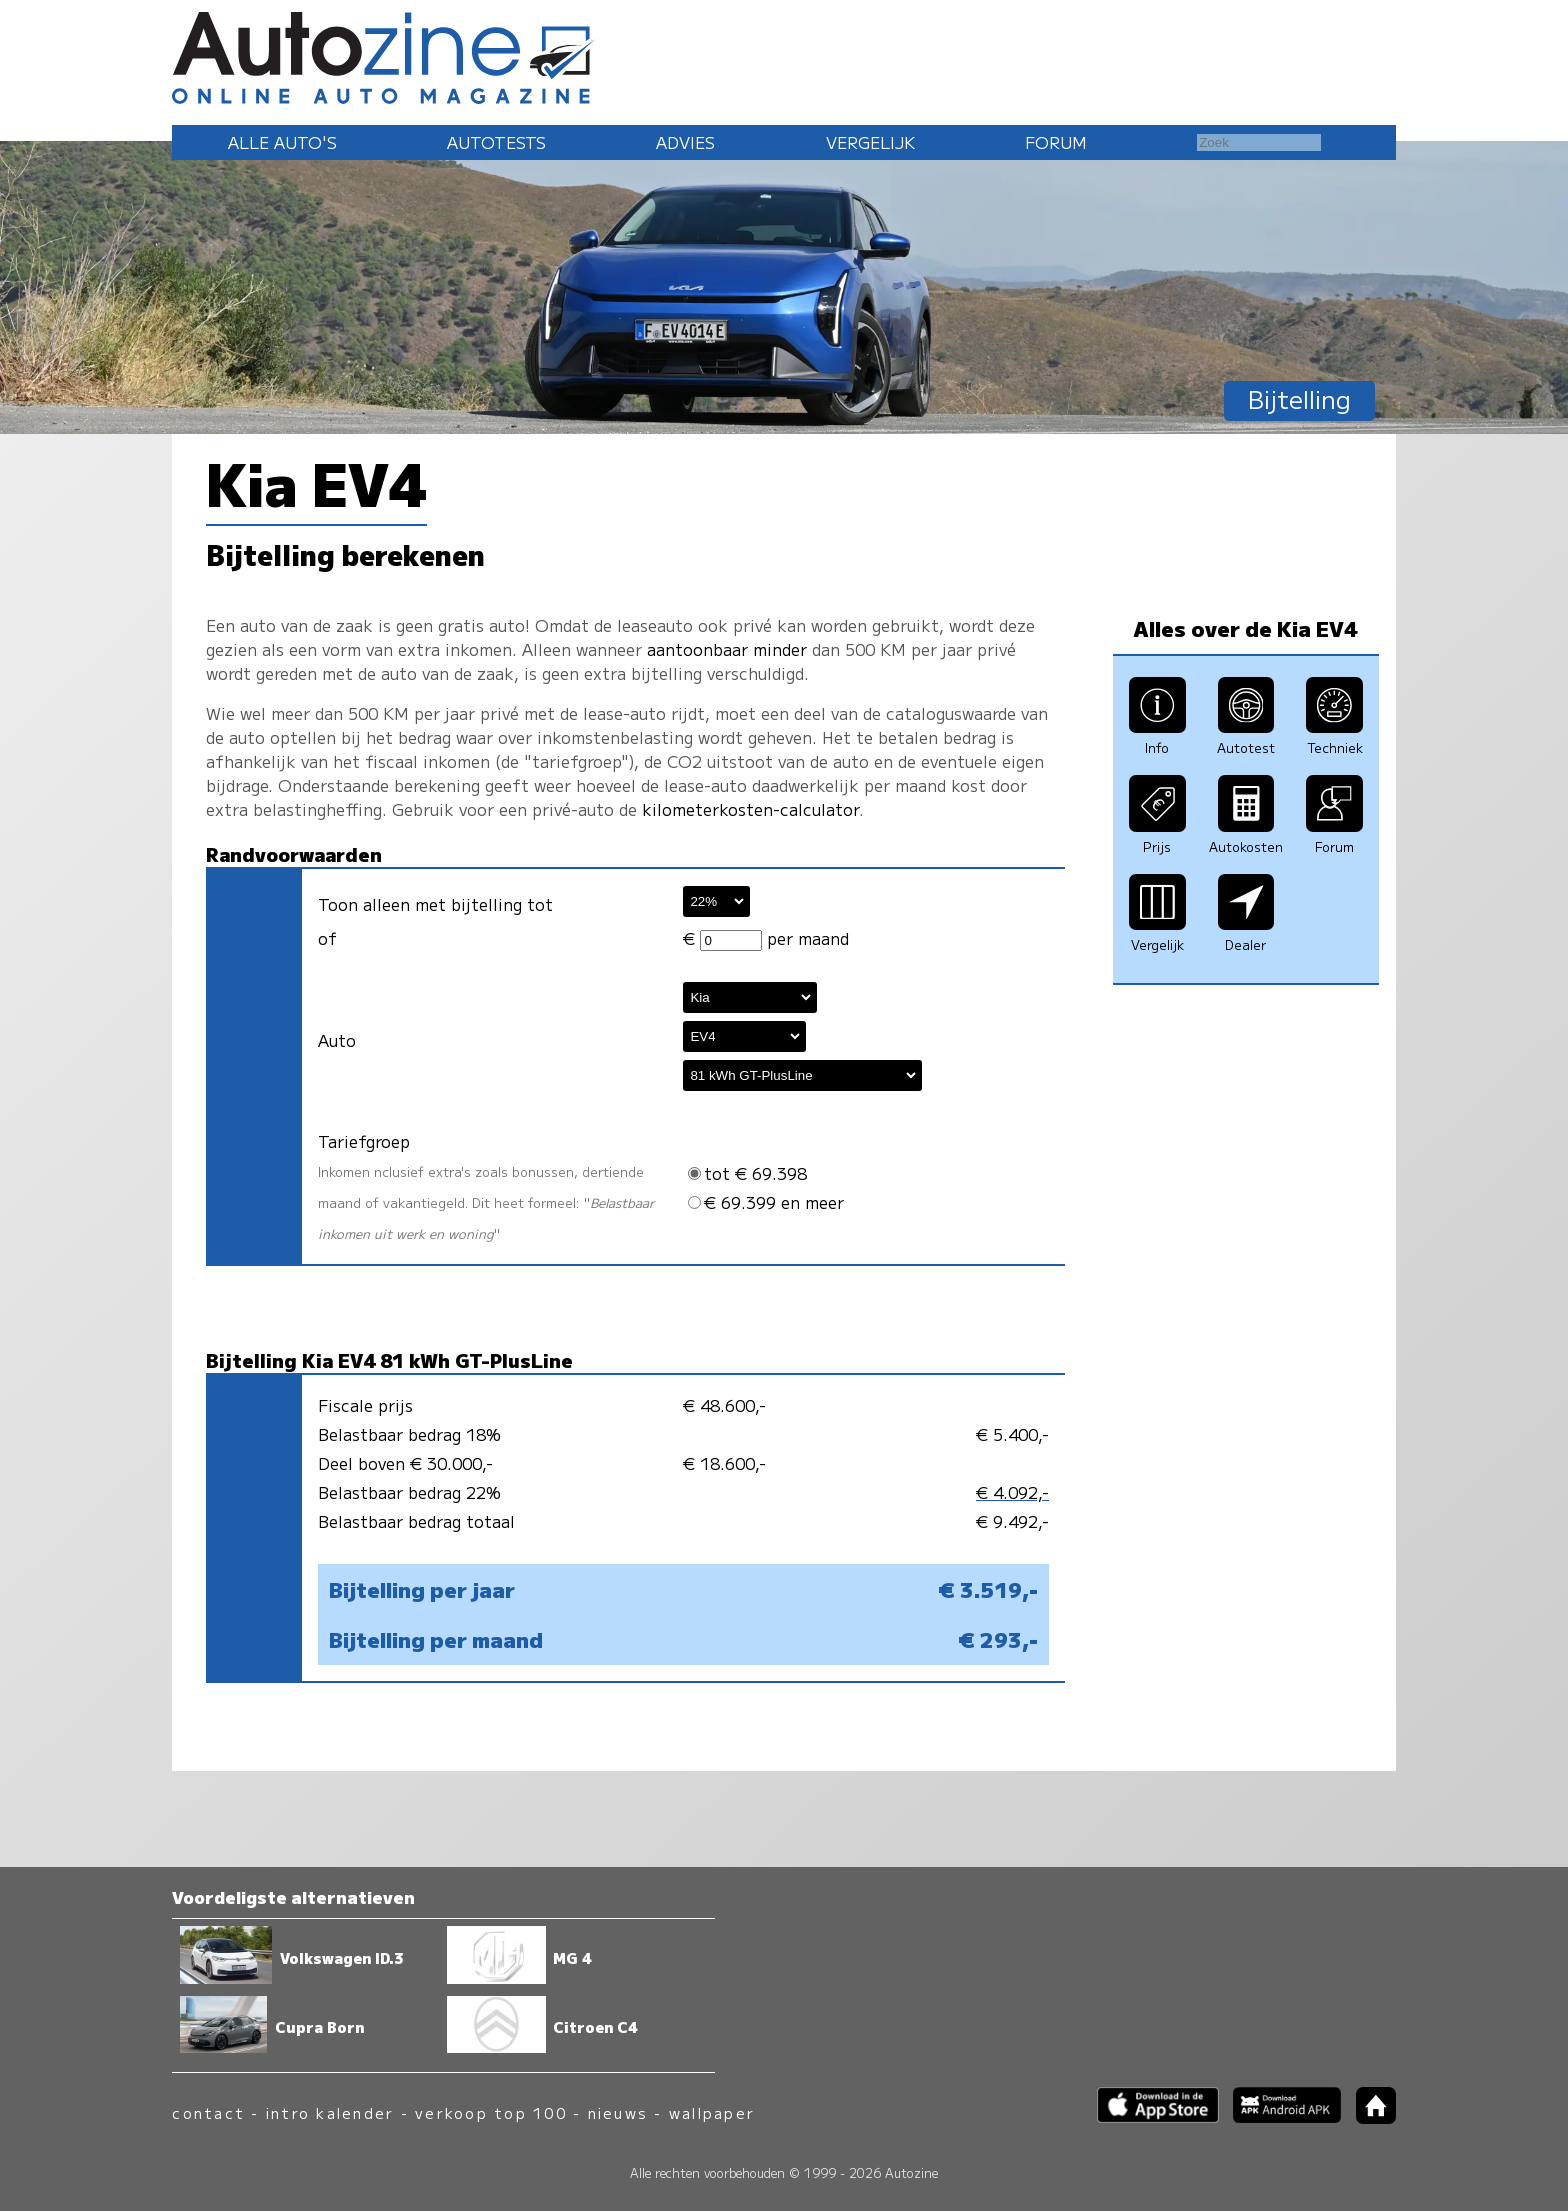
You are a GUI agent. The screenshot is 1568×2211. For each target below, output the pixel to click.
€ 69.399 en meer (766, 1202)
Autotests (496, 142)
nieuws (618, 2112)
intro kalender (330, 2112)
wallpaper (712, 2112)
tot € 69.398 (747, 1173)
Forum (1056, 142)
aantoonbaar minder (727, 649)
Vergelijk (870, 142)
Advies (685, 142)
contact (208, 2112)
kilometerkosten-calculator (750, 809)
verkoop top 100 (491, 2112)
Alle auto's (282, 142)
